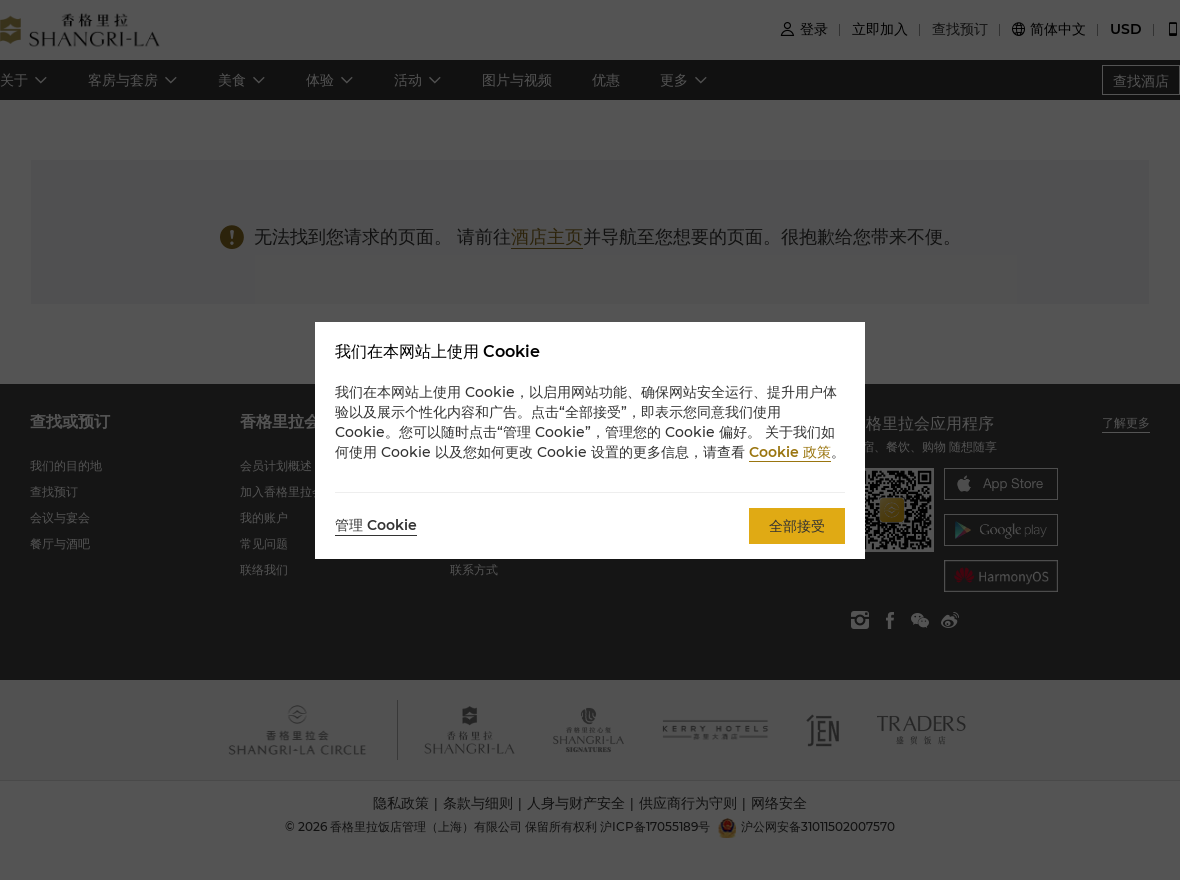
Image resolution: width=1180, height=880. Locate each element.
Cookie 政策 (790, 452)
